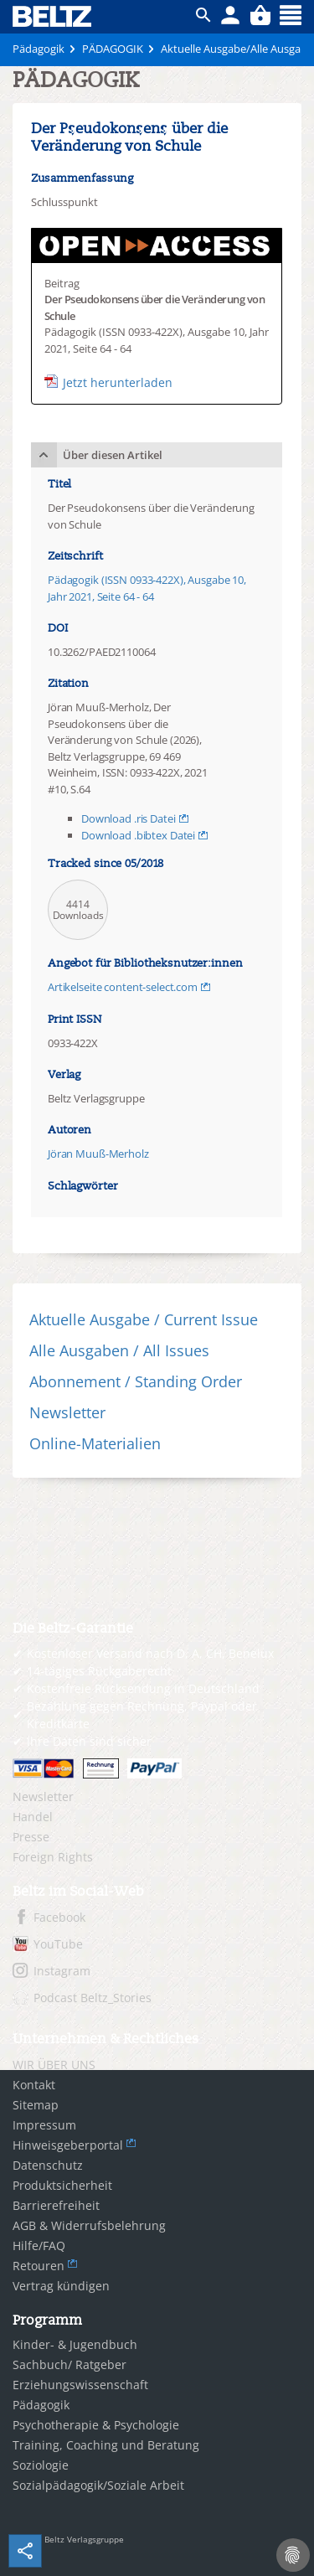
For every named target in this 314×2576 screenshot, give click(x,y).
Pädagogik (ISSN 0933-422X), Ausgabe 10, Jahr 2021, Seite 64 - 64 (147, 588)
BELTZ (53, 16)
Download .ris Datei (128, 818)
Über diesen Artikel (112, 454)
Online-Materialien (95, 1443)
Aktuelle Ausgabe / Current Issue (143, 1319)
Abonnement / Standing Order (135, 1381)
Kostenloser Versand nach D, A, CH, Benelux (150, 1653)
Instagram (61, 1971)
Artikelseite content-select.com (123, 986)
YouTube (58, 1944)
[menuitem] (157, 1797)
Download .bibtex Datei (138, 835)
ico (203, 15)
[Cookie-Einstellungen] (293, 2555)
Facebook (59, 1917)
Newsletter (67, 1412)
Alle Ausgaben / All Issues (119, 1350)
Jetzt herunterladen (117, 382)
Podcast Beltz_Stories (92, 1998)
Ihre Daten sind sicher (89, 1741)
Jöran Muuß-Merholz (98, 1153)
